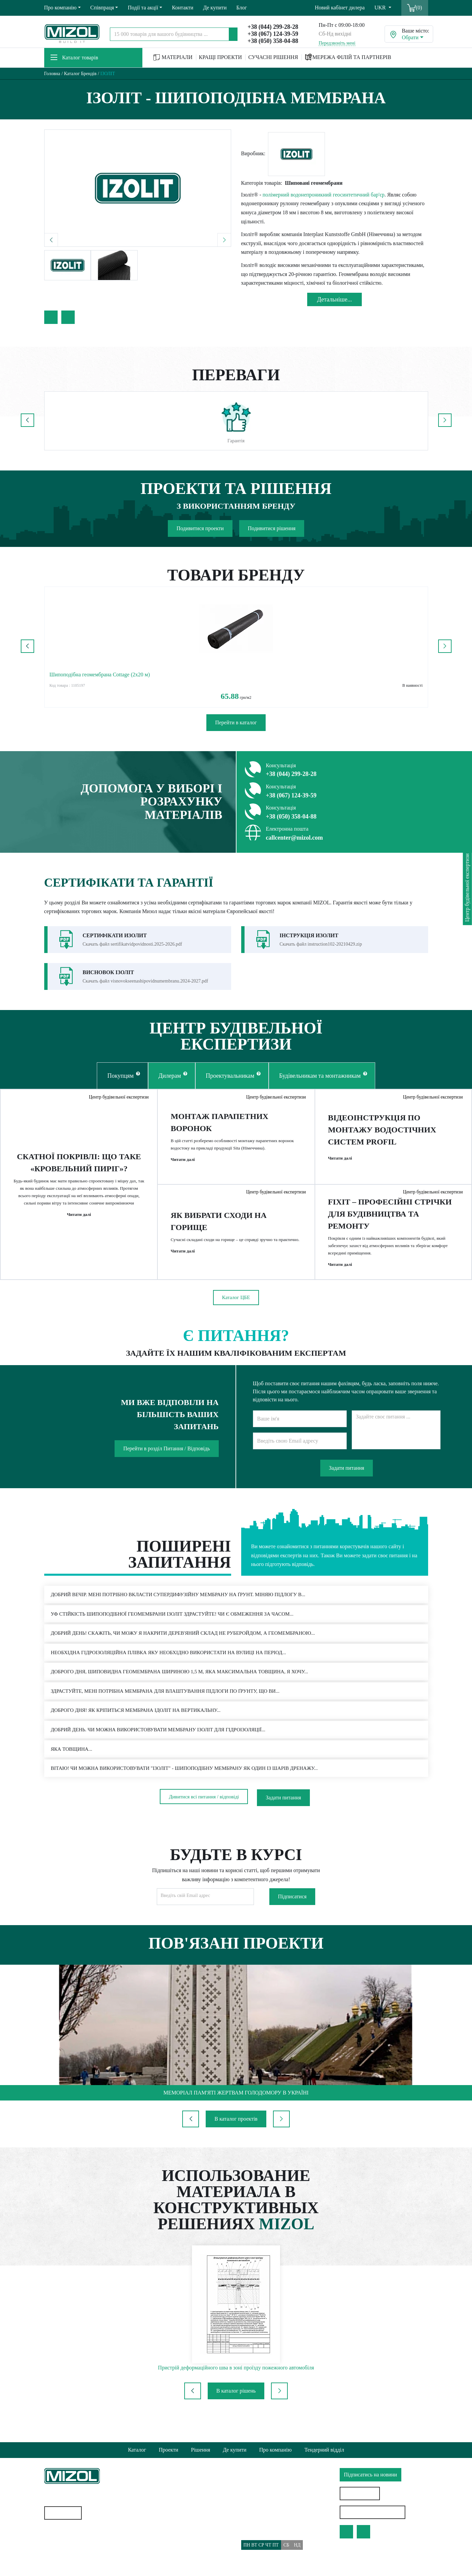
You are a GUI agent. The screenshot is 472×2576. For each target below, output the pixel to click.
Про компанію (60, 7)
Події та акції (143, 7)
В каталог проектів (235, 2135)
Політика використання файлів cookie (185, 2535)
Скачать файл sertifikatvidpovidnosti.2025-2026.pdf (132, 944)
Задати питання (346, 1480)
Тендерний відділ (324, 2450)
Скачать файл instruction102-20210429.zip (321, 944)
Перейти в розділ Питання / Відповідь (166, 1461)
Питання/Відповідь (165, 2561)
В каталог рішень (236, 2407)
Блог (242, 7)
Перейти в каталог (236, 722)
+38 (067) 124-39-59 (273, 34)
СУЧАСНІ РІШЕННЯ (273, 57)
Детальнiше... (334, 299)
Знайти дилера (361, 2493)
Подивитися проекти (200, 528)
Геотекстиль (58, 2539)
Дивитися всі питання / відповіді (204, 1814)
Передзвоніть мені (337, 43)
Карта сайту (65, 2513)
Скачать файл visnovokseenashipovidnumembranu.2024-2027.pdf (145, 981)
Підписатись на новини (370, 2474)
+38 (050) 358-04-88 (273, 41)
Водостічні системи (66, 2552)
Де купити (214, 7)
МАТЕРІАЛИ (173, 57)
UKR (381, 7)
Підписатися (292, 1912)
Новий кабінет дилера (340, 7)
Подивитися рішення (271, 528)
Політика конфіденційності (174, 2522)
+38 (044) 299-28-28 (273, 26)
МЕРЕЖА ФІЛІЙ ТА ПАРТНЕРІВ (348, 57)
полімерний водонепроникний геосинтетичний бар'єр (324, 195)
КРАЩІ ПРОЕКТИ (220, 57)
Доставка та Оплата (165, 2548)
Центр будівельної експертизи (115, 1100)
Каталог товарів (74, 57)
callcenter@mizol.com (294, 837)
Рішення (200, 2450)
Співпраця (102, 7)
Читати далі (78, 1225)
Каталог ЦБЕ (236, 1311)
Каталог (137, 2450)
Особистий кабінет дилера (374, 2512)
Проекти (168, 2450)
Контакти (182, 7)
